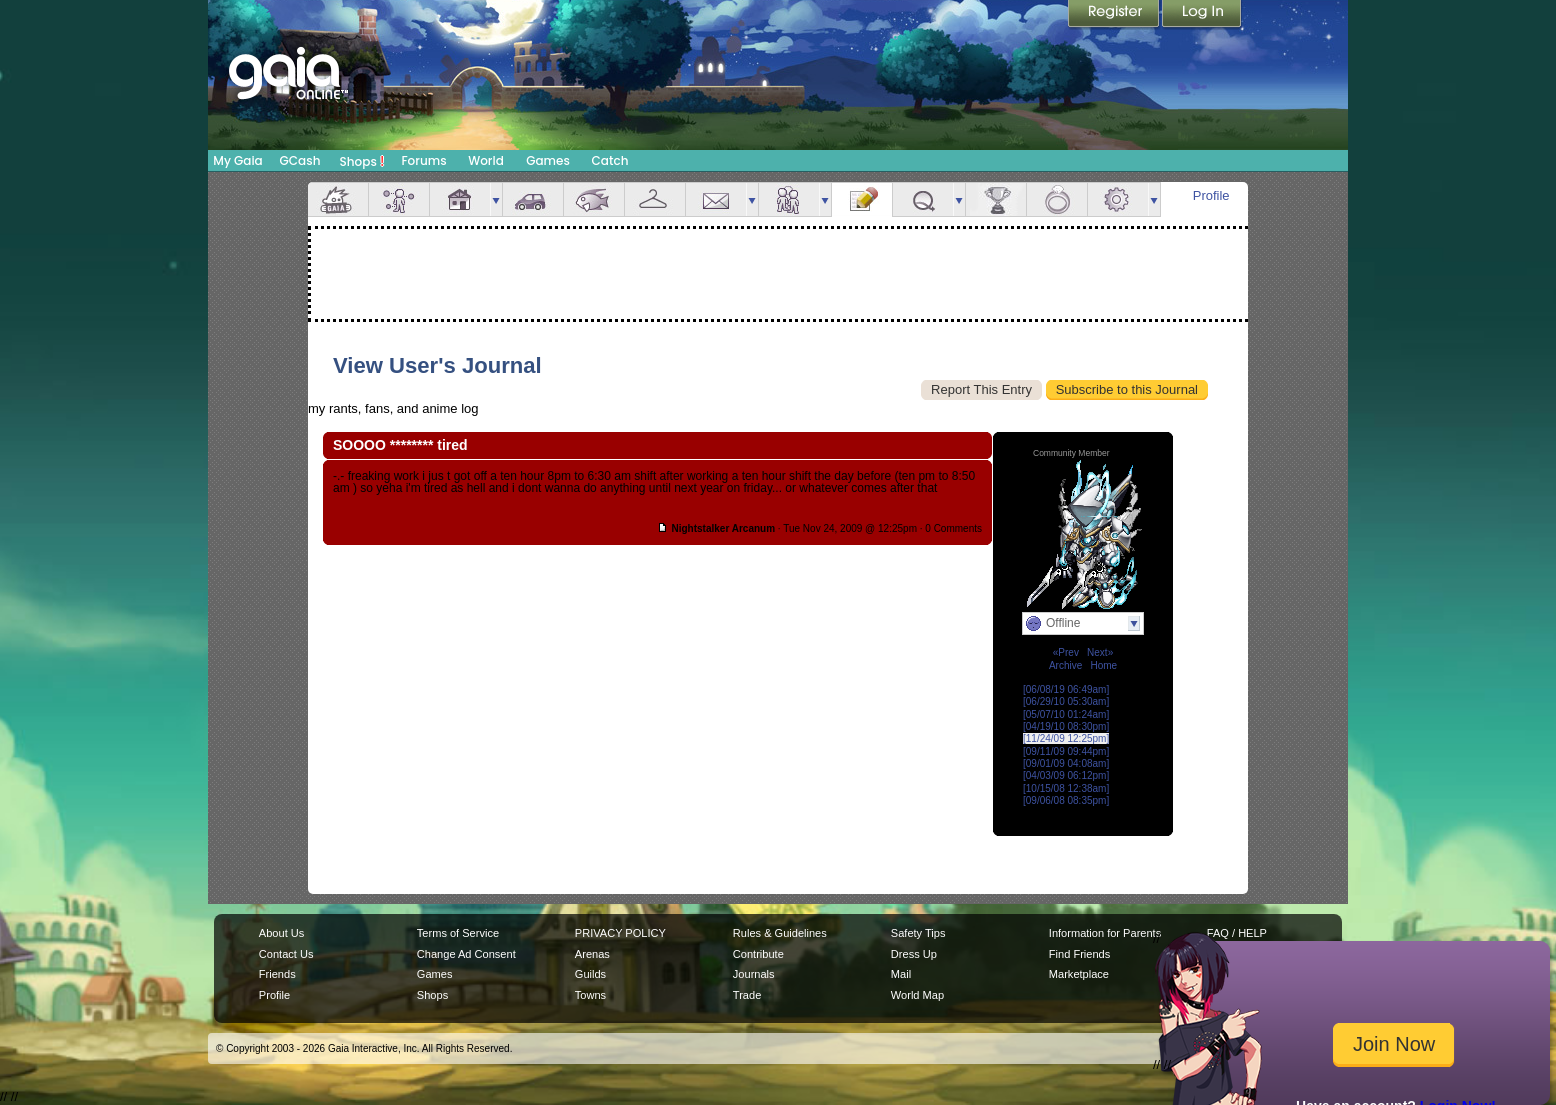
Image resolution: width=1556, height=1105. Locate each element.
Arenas (592, 954)
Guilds (590, 974)
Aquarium (594, 199)
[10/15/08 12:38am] (1066, 788)
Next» (1100, 652)
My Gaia (237, 160)
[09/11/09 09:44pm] (1066, 751)
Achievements (996, 199)
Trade (747, 995)
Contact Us (286, 954)
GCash (300, 160)
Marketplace (1079, 974)
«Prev (1066, 652)
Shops (362, 161)
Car (533, 199)
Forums (423, 160)
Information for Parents (1105, 933)
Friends (789, 199)
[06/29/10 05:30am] (1066, 701)
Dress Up (914, 954)
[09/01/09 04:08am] (1066, 763)
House (460, 199)
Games (548, 160)
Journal (862, 199)
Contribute (758, 954)
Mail (716, 199)
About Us (281, 933)
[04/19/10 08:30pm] (1066, 726)
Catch (610, 160)
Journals (754, 974)
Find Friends (1079, 954)
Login (1202, 15)
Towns (590, 995)
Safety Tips (918, 933)
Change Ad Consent (466, 954)
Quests (923, 199)
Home (1103, 665)
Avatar (399, 199)
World (486, 160)
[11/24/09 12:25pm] (1066, 738)
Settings (1118, 199)
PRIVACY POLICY (620, 933)
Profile (1211, 195)
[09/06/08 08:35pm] (1066, 800)
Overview (338, 199)
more (496, 199)
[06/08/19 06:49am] (1066, 689)
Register (1115, 15)
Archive (1065, 665)
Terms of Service (458, 933)
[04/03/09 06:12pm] (1066, 775)
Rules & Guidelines (780, 933)
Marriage (1057, 199)
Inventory (655, 199)
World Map (917, 995)
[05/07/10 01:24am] (1066, 714)
